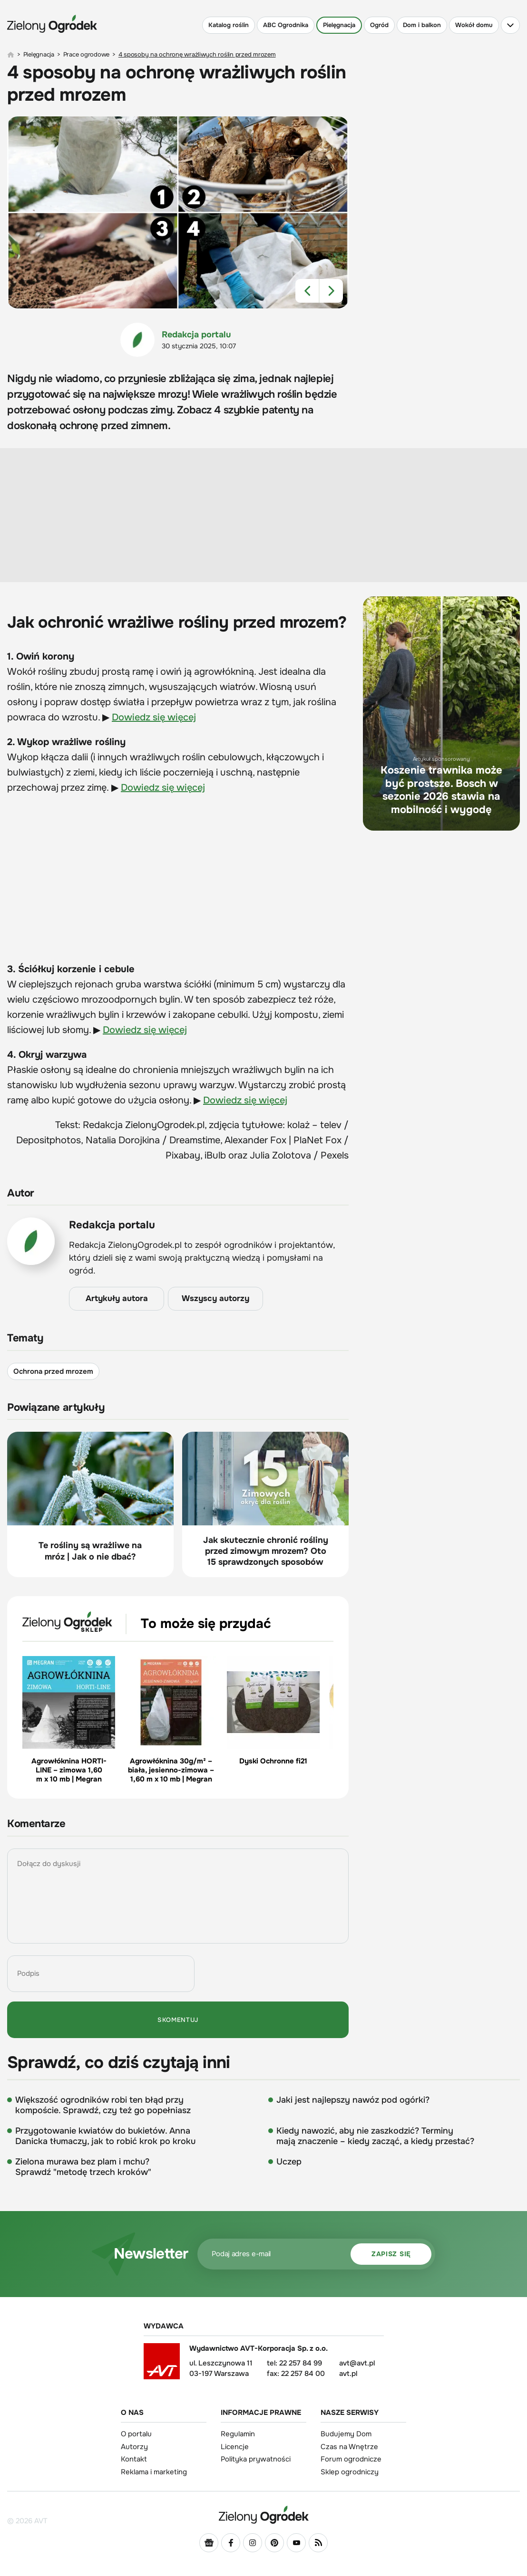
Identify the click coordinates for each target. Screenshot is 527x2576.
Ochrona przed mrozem (53, 1371)
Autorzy (134, 2447)
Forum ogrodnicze (351, 2459)
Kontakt (134, 2459)
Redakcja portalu (196, 334)
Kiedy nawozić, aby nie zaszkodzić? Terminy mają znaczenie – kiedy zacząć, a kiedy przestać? (375, 2136)
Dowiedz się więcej (154, 717)
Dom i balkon (422, 25)
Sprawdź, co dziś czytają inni (118, 2062)
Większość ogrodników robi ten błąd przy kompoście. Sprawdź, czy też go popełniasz (103, 2105)
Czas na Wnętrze (349, 2447)
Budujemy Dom (346, 2434)
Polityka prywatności (256, 2459)
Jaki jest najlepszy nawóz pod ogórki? (352, 2100)
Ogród (379, 25)
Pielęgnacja (339, 25)
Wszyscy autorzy (215, 1299)
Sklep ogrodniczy (350, 2472)
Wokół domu (474, 25)
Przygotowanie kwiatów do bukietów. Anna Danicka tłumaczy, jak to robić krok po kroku (105, 2136)
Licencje (235, 2447)
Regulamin (238, 2434)
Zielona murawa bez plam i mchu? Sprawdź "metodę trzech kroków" (83, 2167)
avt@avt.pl (357, 2363)
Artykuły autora (117, 1299)
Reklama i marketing (154, 2472)
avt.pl (348, 2373)
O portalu (136, 2434)
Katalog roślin (228, 25)
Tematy (25, 1338)
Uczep (289, 2161)
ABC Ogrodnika (285, 25)
